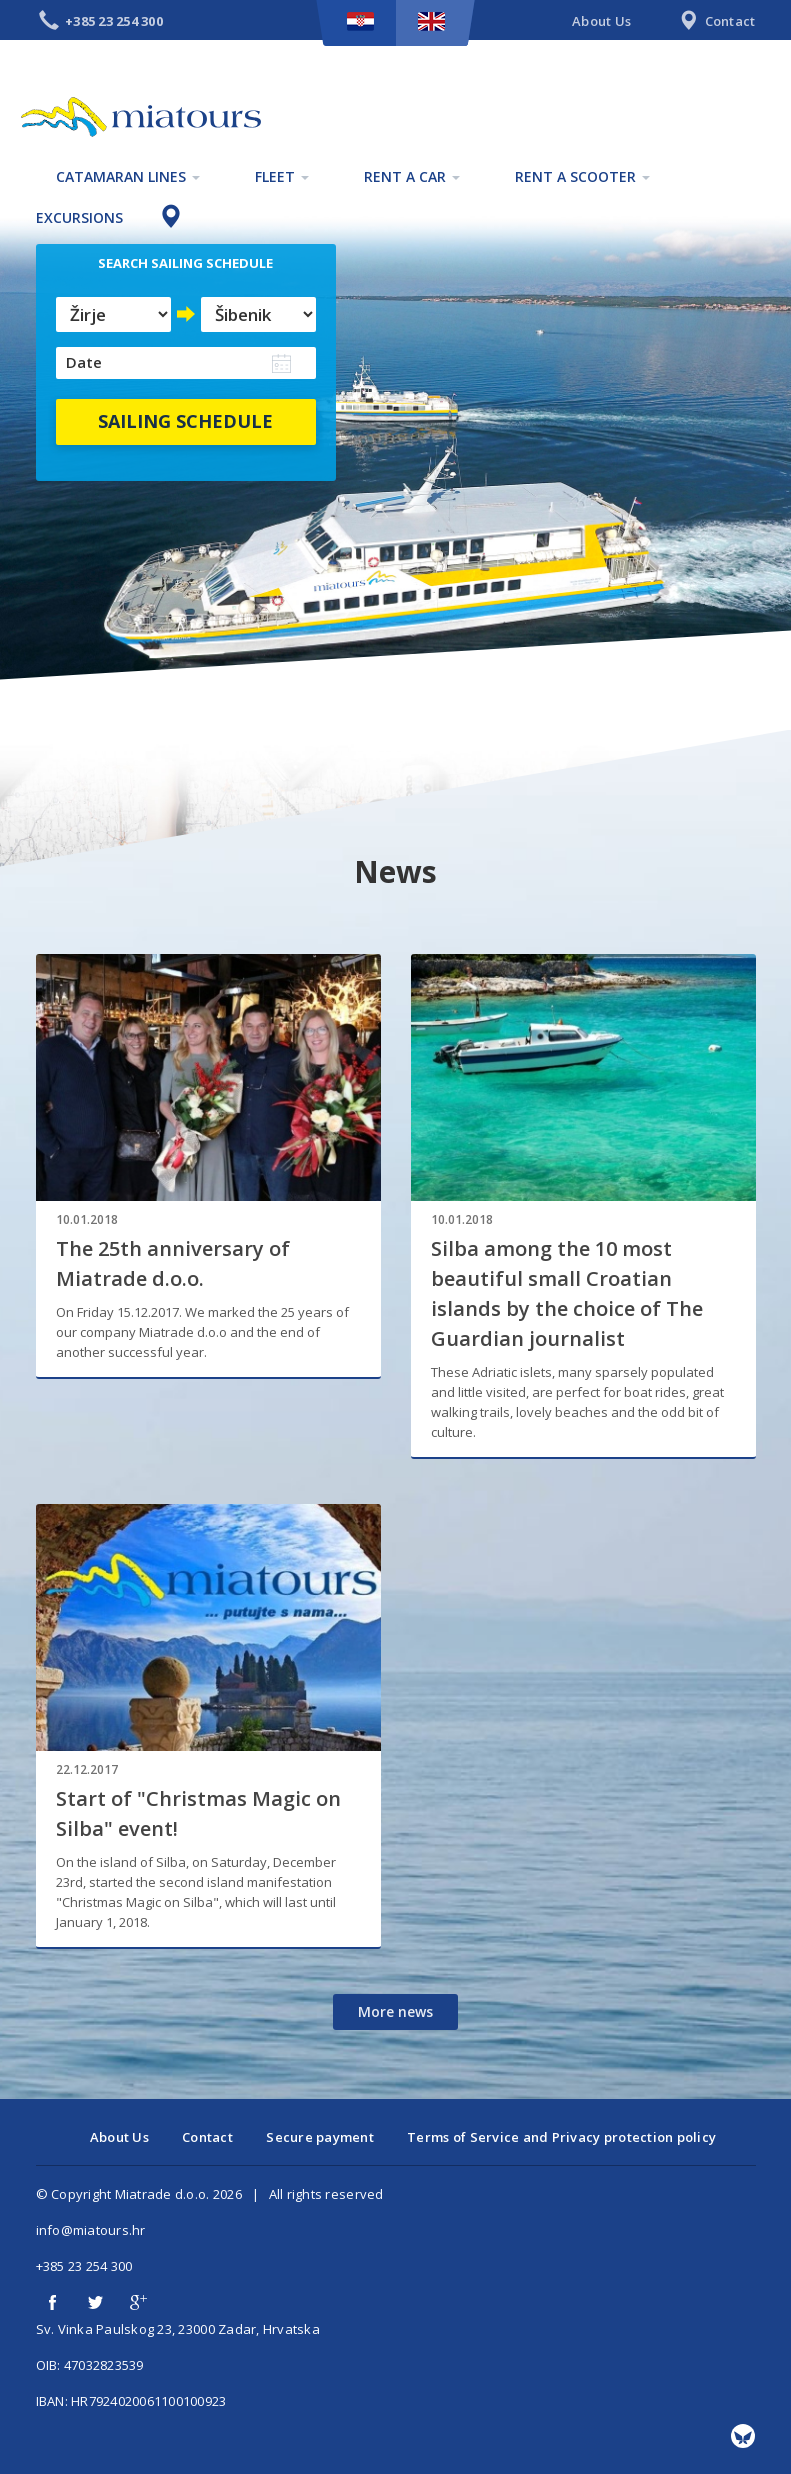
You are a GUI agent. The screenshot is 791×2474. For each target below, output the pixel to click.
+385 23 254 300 (84, 2266)
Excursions (79, 217)
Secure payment (320, 2137)
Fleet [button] (282, 176)
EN (431, 21)
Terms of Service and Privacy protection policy (561, 2137)
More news (395, 2011)
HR (360, 21)
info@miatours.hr (91, 2230)
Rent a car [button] (412, 176)
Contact (715, 22)
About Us (601, 21)
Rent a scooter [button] (582, 176)
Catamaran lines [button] (128, 176)
